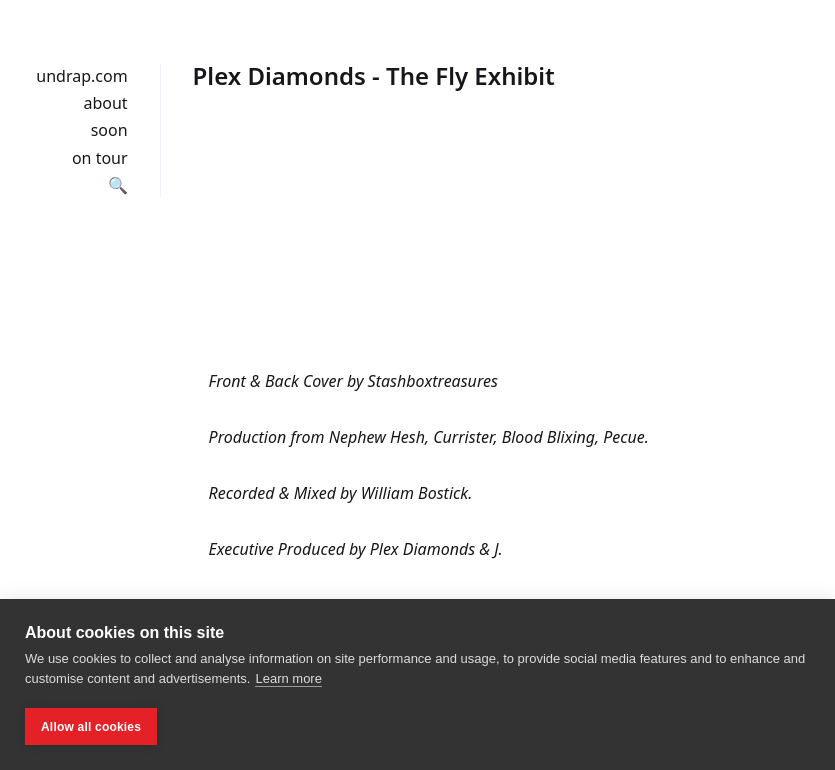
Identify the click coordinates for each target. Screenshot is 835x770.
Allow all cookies (91, 727)
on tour (100, 158)
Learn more (288, 678)
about (105, 103)
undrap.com (81, 76)
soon (109, 130)
